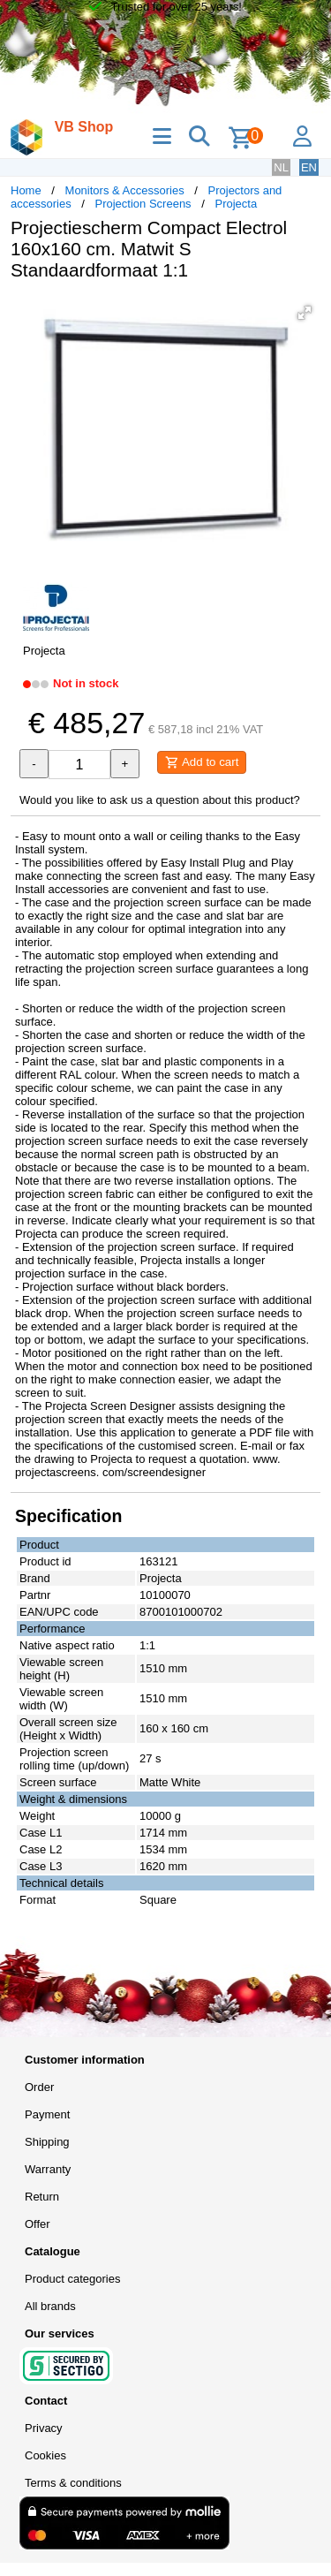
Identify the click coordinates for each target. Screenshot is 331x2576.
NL (281, 167)
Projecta (235, 203)
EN (309, 167)
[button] (304, 313)
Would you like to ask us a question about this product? (159, 800)
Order (39, 2087)
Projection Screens (143, 203)
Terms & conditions (73, 2482)
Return (42, 2196)
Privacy (44, 2428)
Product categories (72, 2278)
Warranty (48, 2169)
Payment (47, 2114)
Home (26, 190)
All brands (50, 2306)
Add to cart (201, 762)
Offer (37, 2224)
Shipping (47, 2141)
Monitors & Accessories (124, 190)
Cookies (45, 2455)
